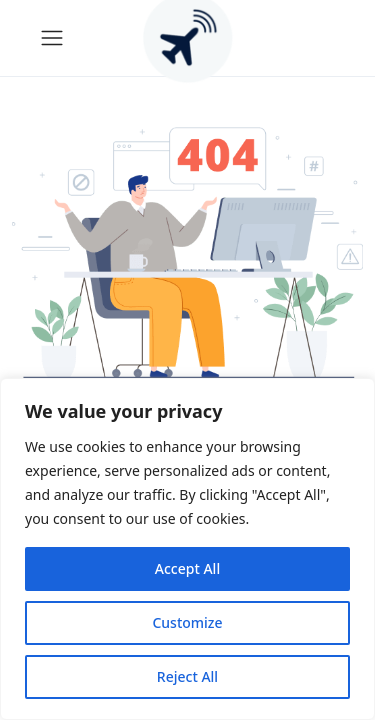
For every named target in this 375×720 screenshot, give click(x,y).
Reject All (187, 676)
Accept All (187, 568)
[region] (187, 549)
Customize (187, 622)
